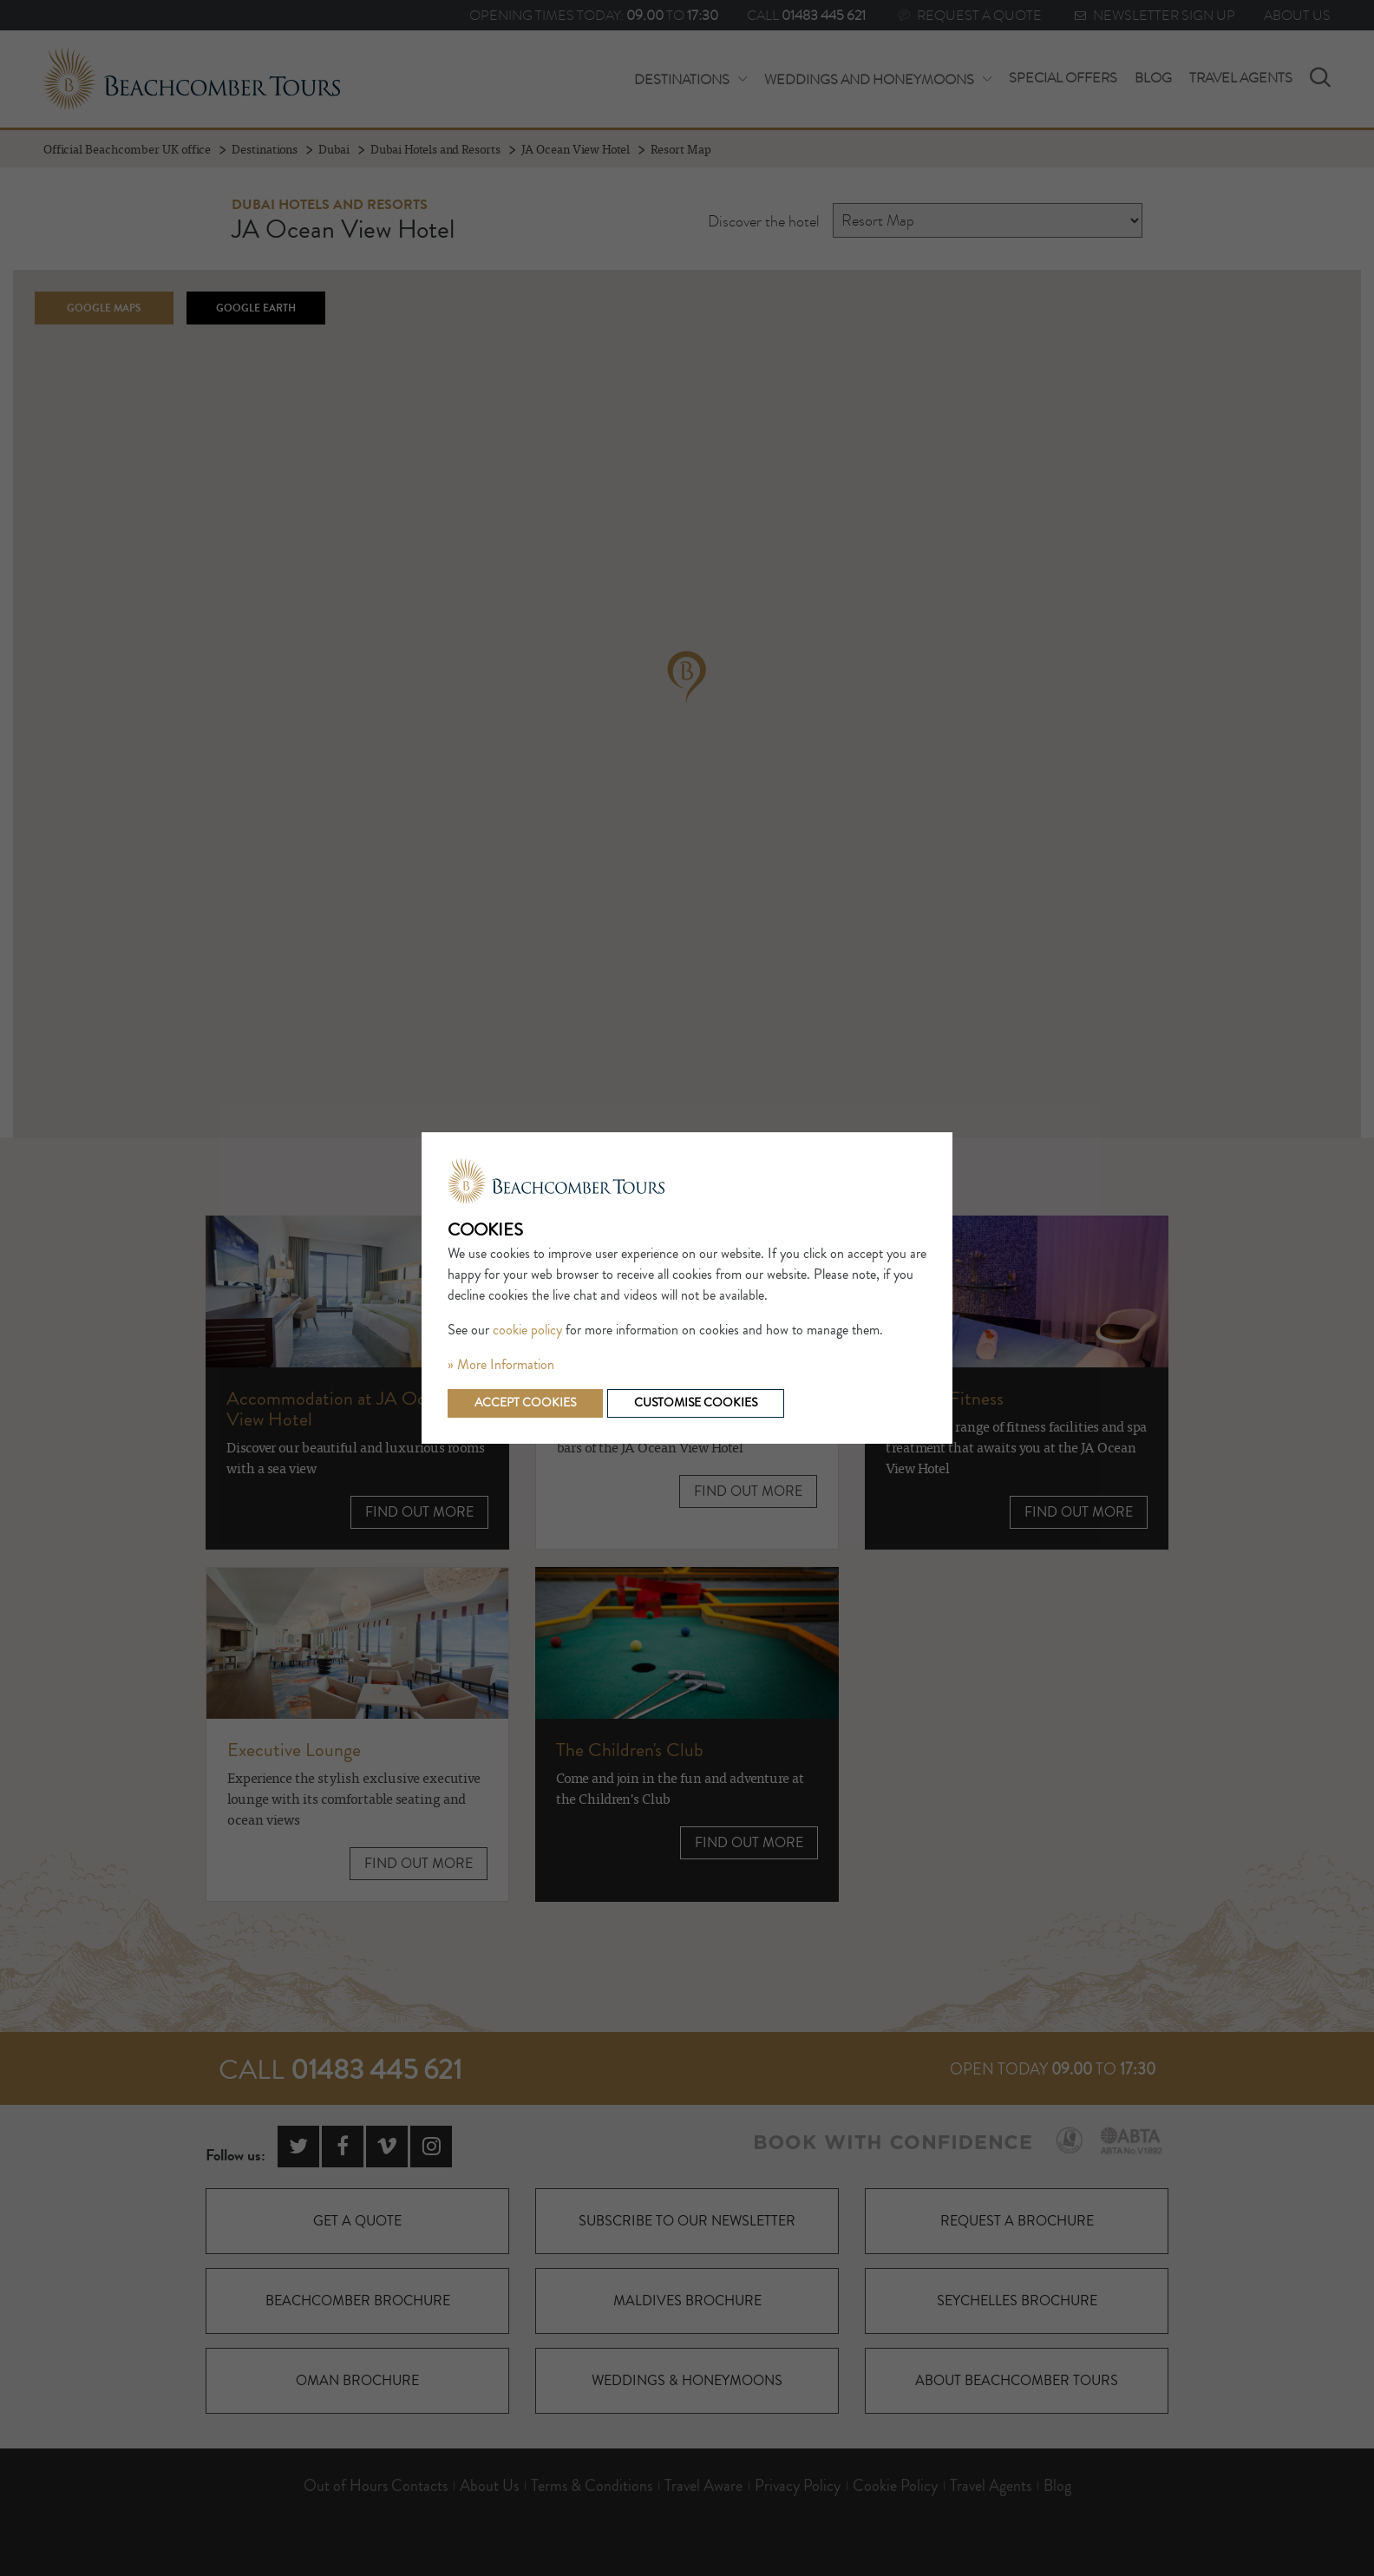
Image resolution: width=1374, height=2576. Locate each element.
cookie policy (527, 1330)
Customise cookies (695, 1403)
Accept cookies (525, 1403)
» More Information (501, 1364)
